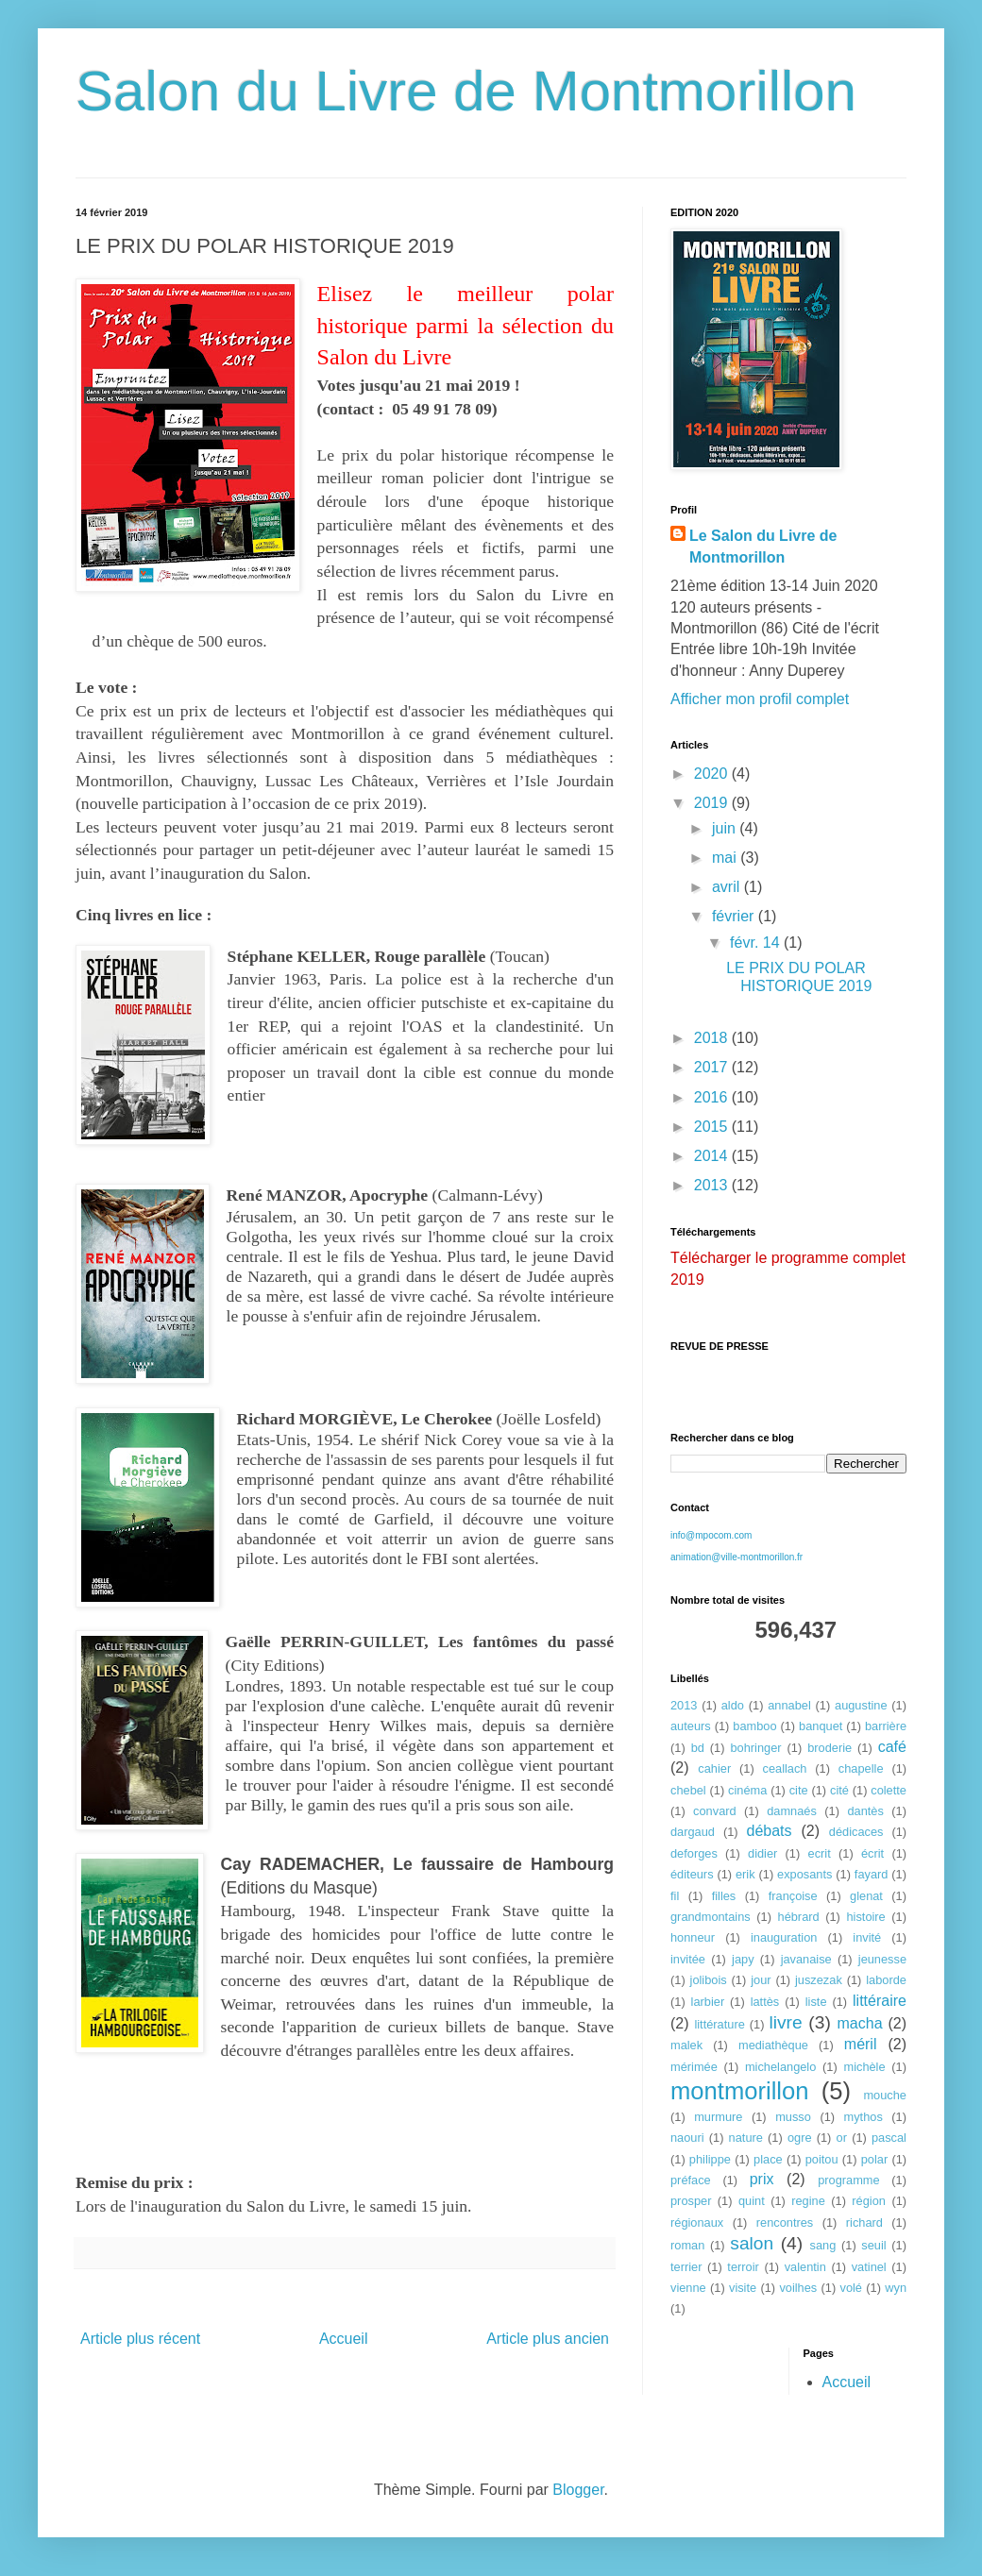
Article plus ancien (547, 2339)
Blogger (577, 2490)
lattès (765, 2002)
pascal (889, 2137)
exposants (804, 1874)
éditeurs (692, 1874)
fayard (872, 1874)
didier (762, 1853)
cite (798, 1790)
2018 (713, 1038)
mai (726, 858)
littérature (719, 2024)
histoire (865, 1917)
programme (848, 2180)
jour (760, 1980)
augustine (861, 1705)
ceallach (785, 1768)
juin (725, 828)
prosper (690, 2201)
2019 (713, 803)
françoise (793, 1896)
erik (745, 1874)
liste (816, 2002)
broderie (829, 1748)
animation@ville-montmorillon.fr (736, 1557)
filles (724, 1896)
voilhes (798, 2288)
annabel (789, 1705)
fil (674, 1896)
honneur (692, 1937)
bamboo (754, 1726)
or (842, 2137)
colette (888, 1790)
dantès (865, 1811)
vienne (688, 2288)
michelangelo (780, 2067)
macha (860, 2023)
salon (751, 2243)
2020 (713, 774)
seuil (873, 2245)
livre (785, 2022)
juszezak (818, 1980)
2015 (713, 1127)
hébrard (799, 1917)
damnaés (792, 1811)
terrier (686, 2267)
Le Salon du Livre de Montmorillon (763, 546)
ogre (799, 2137)
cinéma (747, 1790)
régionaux (696, 2222)
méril (860, 2044)
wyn (895, 2288)
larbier (708, 2002)
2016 (713, 1097)
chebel (688, 1790)
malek (686, 2045)
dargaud (692, 1832)
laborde (886, 1980)
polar (874, 2159)
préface (690, 2180)
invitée (687, 1959)
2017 (713, 1067)
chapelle (861, 1768)
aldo (732, 1705)
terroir (742, 2267)
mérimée (694, 2067)
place (768, 2159)
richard (864, 2222)
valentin (805, 2267)
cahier (714, 1768)
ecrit (819, 1853)
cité (839, 1790)
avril (728, 887)
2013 (713, 1185)
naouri (687, 2137)
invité (867, 1937)
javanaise (806, 1959)
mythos (863, 2117)
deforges (694, 1853)
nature (746, 2137)
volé (851, 2288)
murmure (718, 2117)
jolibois (708, 1980)
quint (751, 2201)
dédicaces (856, 1832)
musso (793, 2117)
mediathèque (773, 2045)
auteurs (690, 1726)
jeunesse (882, 1959)
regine (808, 2201)
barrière (885, 1726)
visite (742, 2288)
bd (697, 1748)
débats (769, 1831)
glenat (866, 1896)
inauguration (784, 1937)
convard (714, 1811)
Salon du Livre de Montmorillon (466, 91)
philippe (710, 2159)
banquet (820, 1726)
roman (687, 2245)
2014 (713, 1156)
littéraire (879, 2001)
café (892, 1747)
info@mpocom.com (711, 1535)
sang (823, 2245)
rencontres (784, 2222)
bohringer (755, 1748)
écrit (872, 1853)
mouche (884, 2095)
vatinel (869, 2267)
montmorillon (739, 2091)
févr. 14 (757, 942)
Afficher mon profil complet (759, 699)
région (869, 2201)
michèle (864, 2067)
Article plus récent (140, 2339)
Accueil (343, 2339)
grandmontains (710, 1917)
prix (762, 2179)
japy (742, 1959)
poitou (821, 2159)
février (735, 916)
